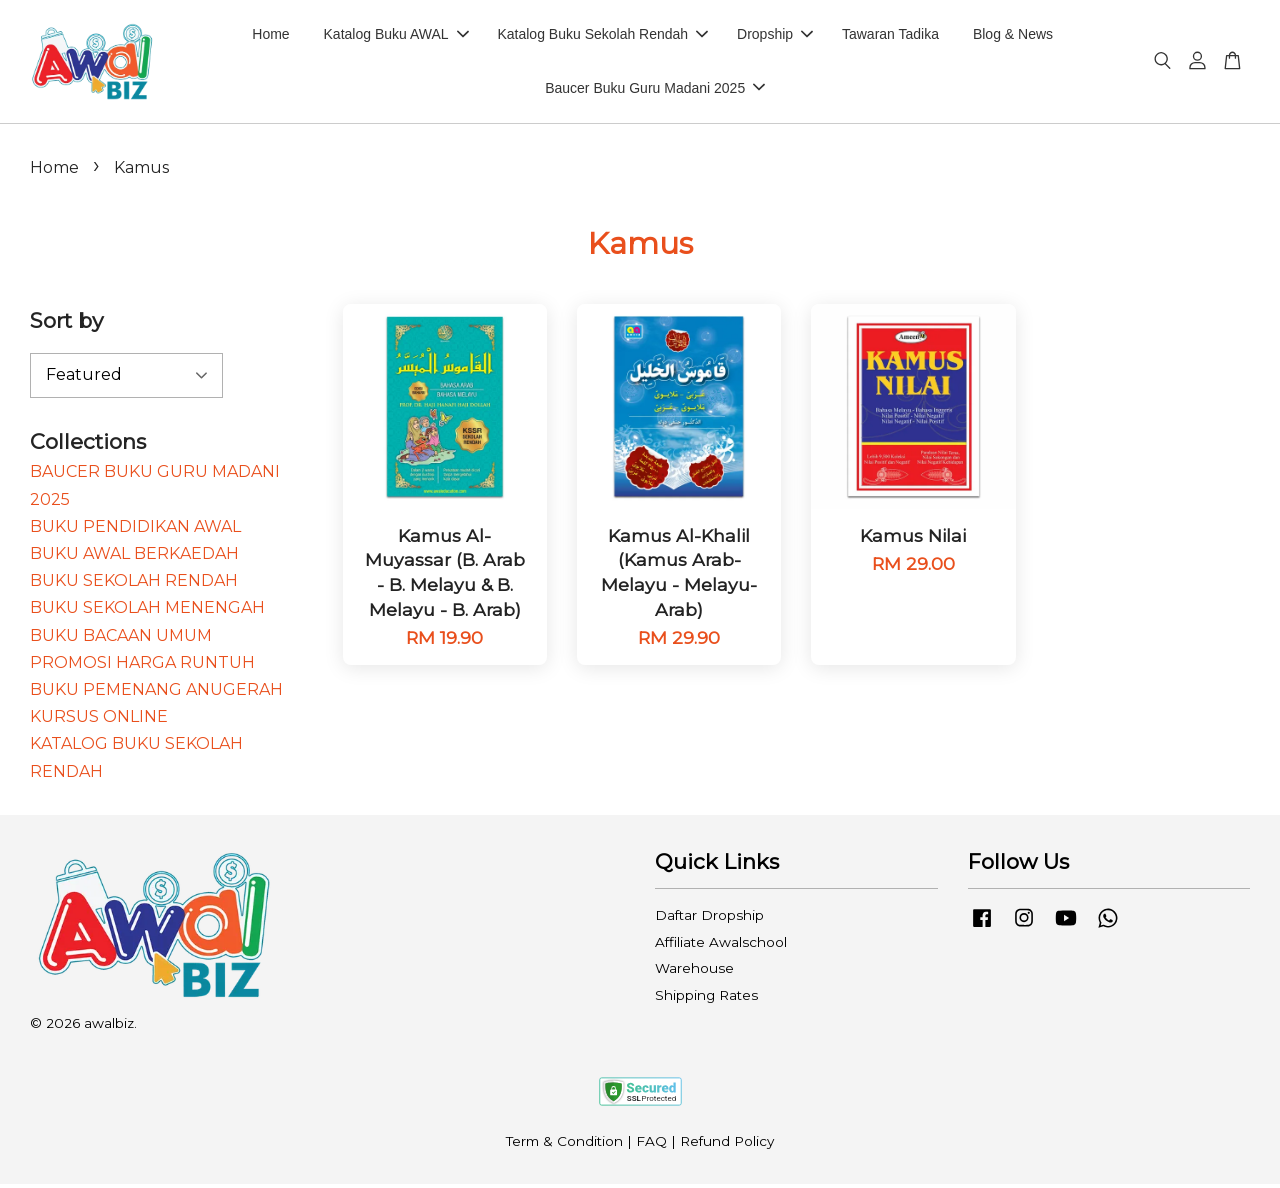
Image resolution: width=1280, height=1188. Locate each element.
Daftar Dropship (709, 920)
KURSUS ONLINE (99, 721)
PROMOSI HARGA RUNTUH (142, 666)
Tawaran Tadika (890, 36)
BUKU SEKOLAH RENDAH (134, 585)
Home (270, 36)
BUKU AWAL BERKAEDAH (134, 557)
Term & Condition (564, 1146)
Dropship (775, 36)
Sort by (66, 325)
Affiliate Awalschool (721, 946)
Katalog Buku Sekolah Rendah (602, 36)
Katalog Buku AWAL (396, 36)
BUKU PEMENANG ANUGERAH (156, 693)
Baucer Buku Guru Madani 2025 (655, 90)
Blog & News (1013, 36)
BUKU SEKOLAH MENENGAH (147, 612)
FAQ (651, 1146)
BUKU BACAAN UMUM (121, 639)
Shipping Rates (706, 999)
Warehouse (694, 973)
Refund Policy (727, 1146)
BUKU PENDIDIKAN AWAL (135, 530)
